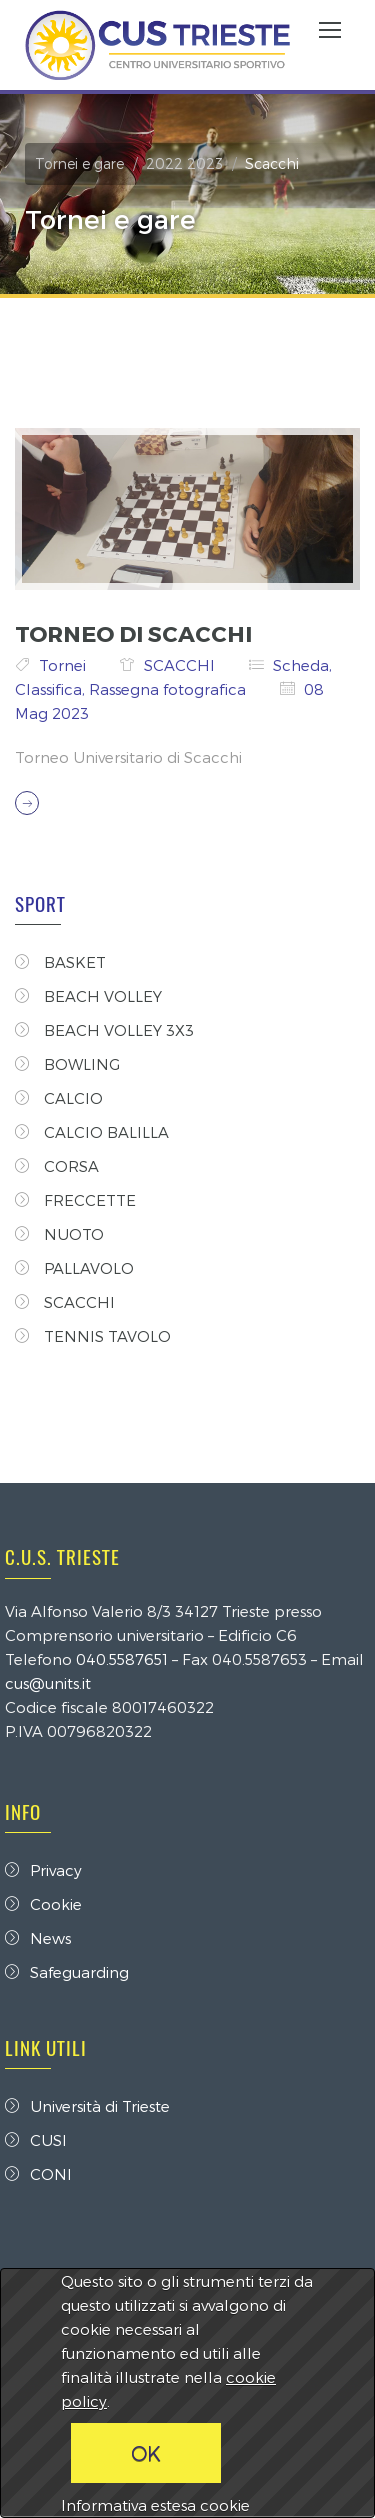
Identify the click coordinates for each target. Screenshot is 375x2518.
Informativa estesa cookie (155, 2505)
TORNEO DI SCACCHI (133, 633)
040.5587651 (122, 1659)
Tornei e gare (79, 163)
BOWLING (67, 1064)
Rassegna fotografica (169, 689)
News (38, 1938)
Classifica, (52, 689)
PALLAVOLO (74, 1268)
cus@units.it (48, 1683)
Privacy (43, 1870)
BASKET (60, 962)
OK (146, 2453)
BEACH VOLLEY (88, 996)
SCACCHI (181, 665)
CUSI (36, 2140)
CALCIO (59, 1098)
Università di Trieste (87, 2106)
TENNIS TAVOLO (93, 1336)
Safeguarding (67, 1972)
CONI (38, 2174)
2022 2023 (184, 163)
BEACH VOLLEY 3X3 (104, 1030)
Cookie (43, 1904)
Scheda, (302, 665)
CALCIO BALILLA (92, 1132)
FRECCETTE (75, 1200)
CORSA (57, 1166)
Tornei (64, 665)
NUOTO (59, 1234)
